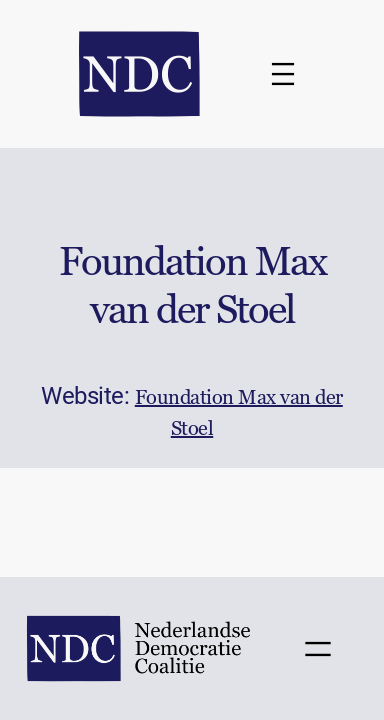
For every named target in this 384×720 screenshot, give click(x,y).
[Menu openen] (283, 74)
